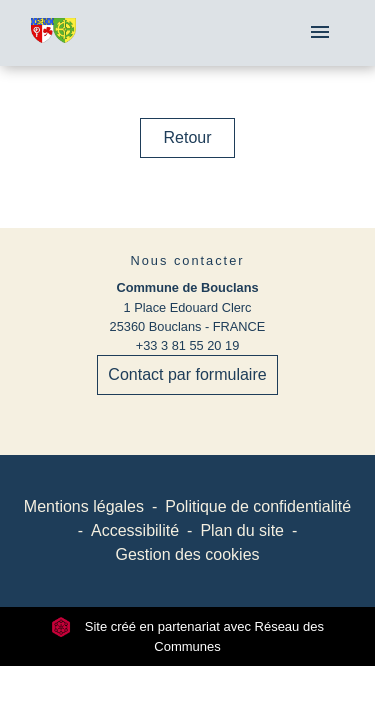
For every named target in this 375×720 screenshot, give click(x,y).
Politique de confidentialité (258, 506)
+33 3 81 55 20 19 (188, 345)
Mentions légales (84, 506)
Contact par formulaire (187, 374)
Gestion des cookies (187, 554)
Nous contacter (187, 260)
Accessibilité (135, 530)
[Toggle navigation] (320, 33)
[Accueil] (53, 33)
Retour (187, 137)
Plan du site (242, 530)
